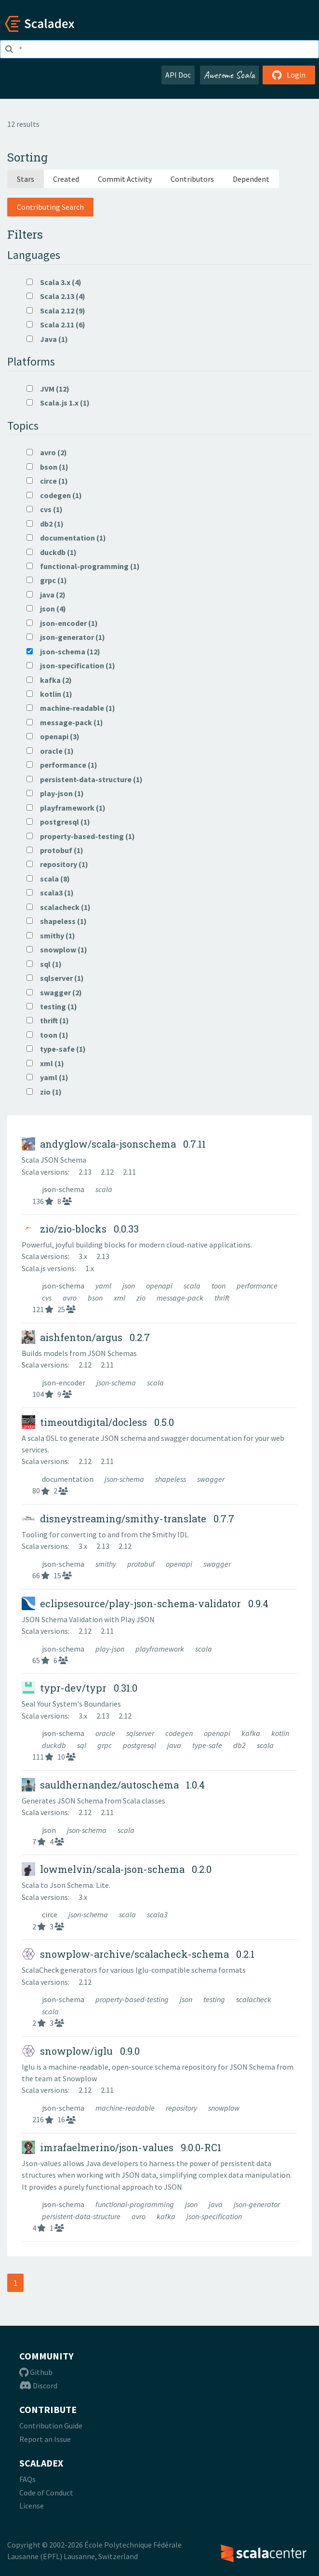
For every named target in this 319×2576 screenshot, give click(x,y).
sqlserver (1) (55, 978)
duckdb (54, 1745)
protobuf (141, 1564)
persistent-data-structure (82, 2216)
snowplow (223, 2108)
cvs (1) (45, 509)
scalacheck (253, 1999)
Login (289, 75)
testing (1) (52, 1006)
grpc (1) (47, 580)
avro (70, 1297)
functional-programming (135, 2204)
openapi (160, 1285)
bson (96, 1297)
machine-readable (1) (71, 708)
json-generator (257, 2204)
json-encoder (64, 1382)
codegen (179, 1733)
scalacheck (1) (59, 907)
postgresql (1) (58, 822)
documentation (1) (66, 537)
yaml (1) (47, 1077)
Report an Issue (45, 2439)
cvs (47, 1297)
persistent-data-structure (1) (85, 779)
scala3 (157, 1914)
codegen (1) (54, 495)
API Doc (178, 75)
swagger (211, 1479)
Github (36, 2372)
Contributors (192, 179)
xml (120, 1297)
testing (214, 1999)
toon (219, 1285)
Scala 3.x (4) (54, 282)
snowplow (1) (57, 949)
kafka (251, 1733)
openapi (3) (53, 736)
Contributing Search (50, 207)
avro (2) (47, 452)
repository (182, 2108)
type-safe (208, 1745)
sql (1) (44, 964)
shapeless (171, 1479)
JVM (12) (48, 388)
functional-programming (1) (83, 566)
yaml (104, 1285)
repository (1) (57, 864)
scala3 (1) (50, 892)
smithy (106, 1564)
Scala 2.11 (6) (56, 324)
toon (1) (47, 1035)
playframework (160, 1649)
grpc (105, 1745)
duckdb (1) (52, 552)
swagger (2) (54, 992)
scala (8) (48, 878)
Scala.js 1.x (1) (58, 402)
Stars (25, 179)
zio (141, 1297)
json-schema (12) (63, 651)
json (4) (46, 608)
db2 (240, 1745)
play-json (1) (55, 793)
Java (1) (47, 339)
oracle (106, 1733)
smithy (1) (51, 935)
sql (82, 1745)
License (31, 2505)
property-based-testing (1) (81, 836)
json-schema (64, 1189)
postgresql (140, 1745)
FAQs (27, 2479)
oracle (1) (50, 751)
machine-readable (125, 2108)
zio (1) (44, 1092)
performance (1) (62, 765)
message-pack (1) (65, 722)
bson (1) (47, 467)
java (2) (46, 594)
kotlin (280, 1733)
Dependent (251, 179)
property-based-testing (132, 1999)
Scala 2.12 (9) (56, 310)
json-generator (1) (66, 637)
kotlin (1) (49, 694)
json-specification (214, 2216)
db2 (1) (45, 524)
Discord (38, 2385)
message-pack (181, 1297)
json (129, 1285)
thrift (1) (48, 1020)
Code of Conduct (46, 2492)
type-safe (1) (56, 1049)
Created (66, 179)
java (175, 1745)
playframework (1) (66, 808)
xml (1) (45, 1063)
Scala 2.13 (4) (56, 296)
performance (257, 1285)
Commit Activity (125, 179)
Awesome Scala (229, 74)
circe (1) (47, 481)
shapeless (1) (57, 921)
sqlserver (141, 1733)
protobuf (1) (55, 850)
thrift (221, 1297)
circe (50, 1914)
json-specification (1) (71, 665)
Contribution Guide (50, 2425)
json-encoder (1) (62, 623)
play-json (110, 1649)
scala (103, 1189)
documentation (68, 1479)
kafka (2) (49, 680)
